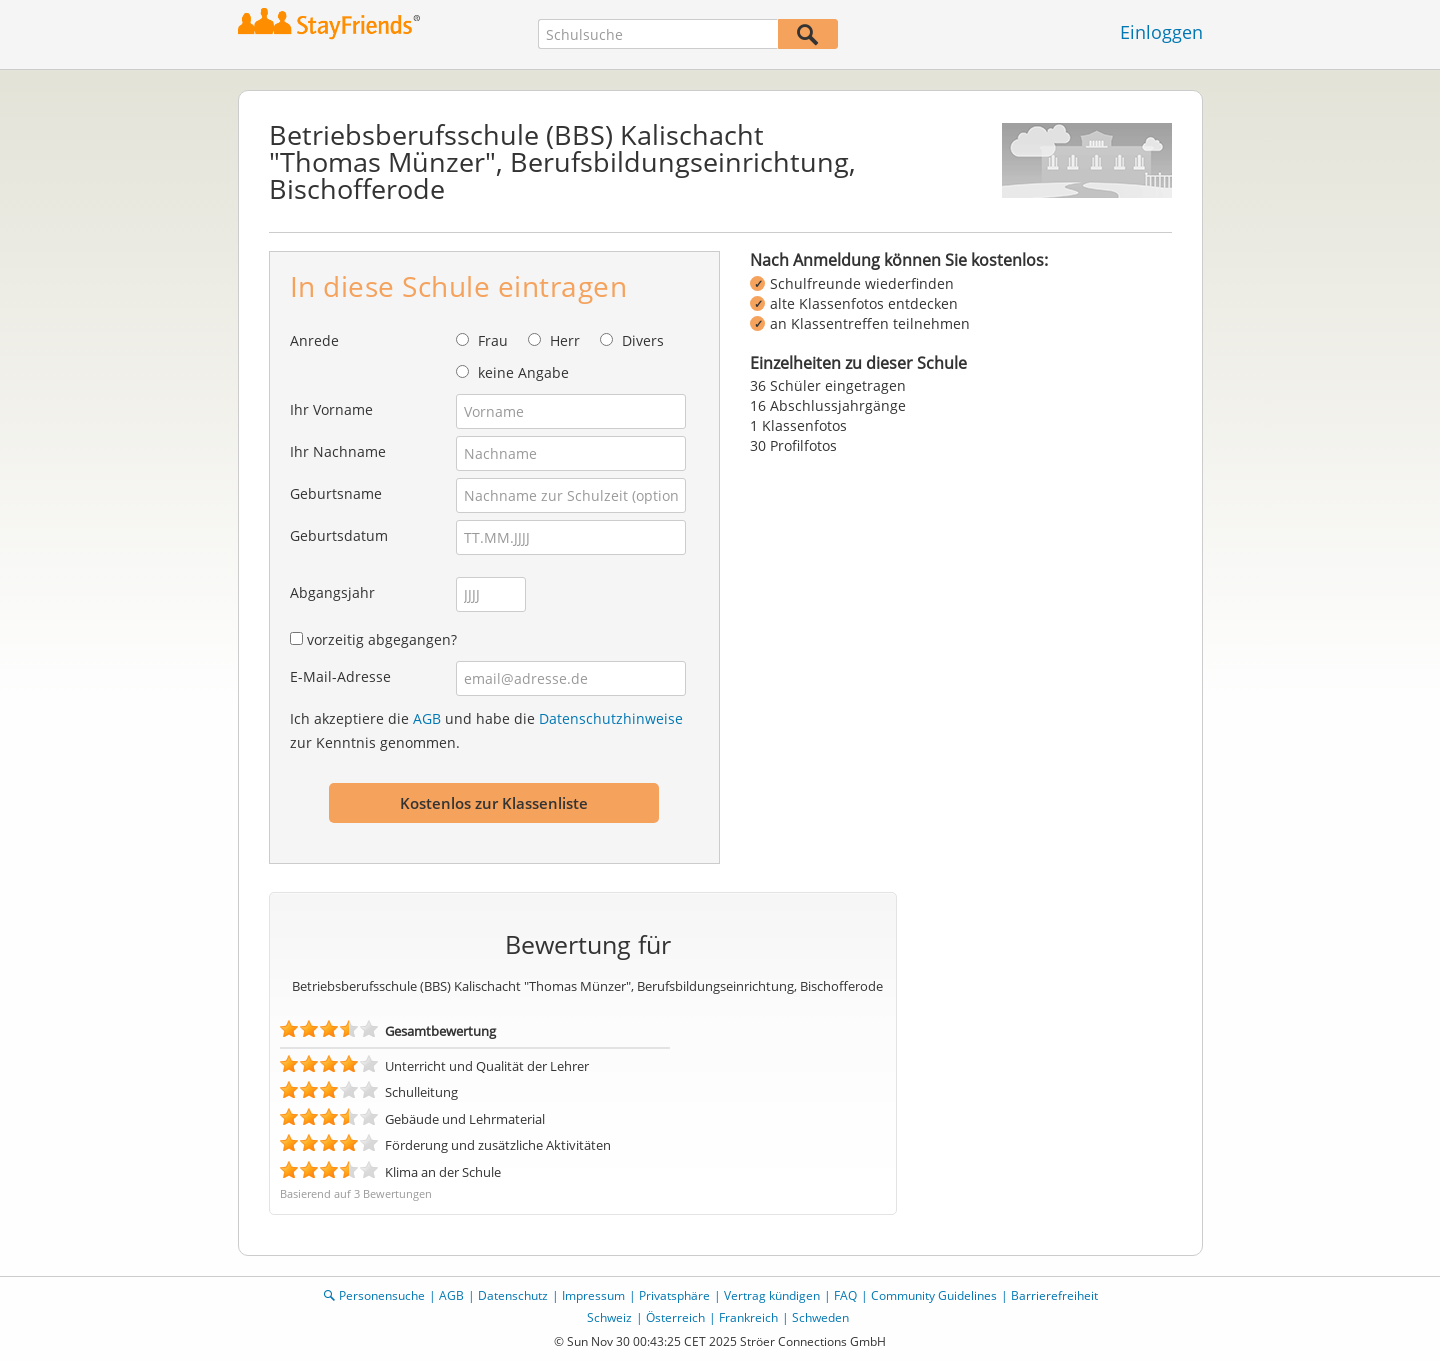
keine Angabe (523, 372)
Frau (493, 340)
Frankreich (748, 1317)
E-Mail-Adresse (340, 676)
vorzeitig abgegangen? (382, 639)
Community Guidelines (934, 1295)
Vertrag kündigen (772, 1295)
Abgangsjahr (332, 592)
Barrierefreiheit (1054, 1295)
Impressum (593, 1295)
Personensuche (382, 1295)
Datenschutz (513, 1295)
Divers (643, 340)
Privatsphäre (674, 1295)
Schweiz (609, 1317)
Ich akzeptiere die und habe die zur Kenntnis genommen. (486, 730)
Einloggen (1161, 32)
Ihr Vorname (331, 409)
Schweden (820, 1317)
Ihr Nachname (338, 451)
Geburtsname (336, 493)
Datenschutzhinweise (611, 718)
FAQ (845, 1295)
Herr (565, 340)
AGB (427, 718)
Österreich (675, 1317)
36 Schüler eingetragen (828, 385)
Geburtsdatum (339, 535)
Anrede (314, 340)
